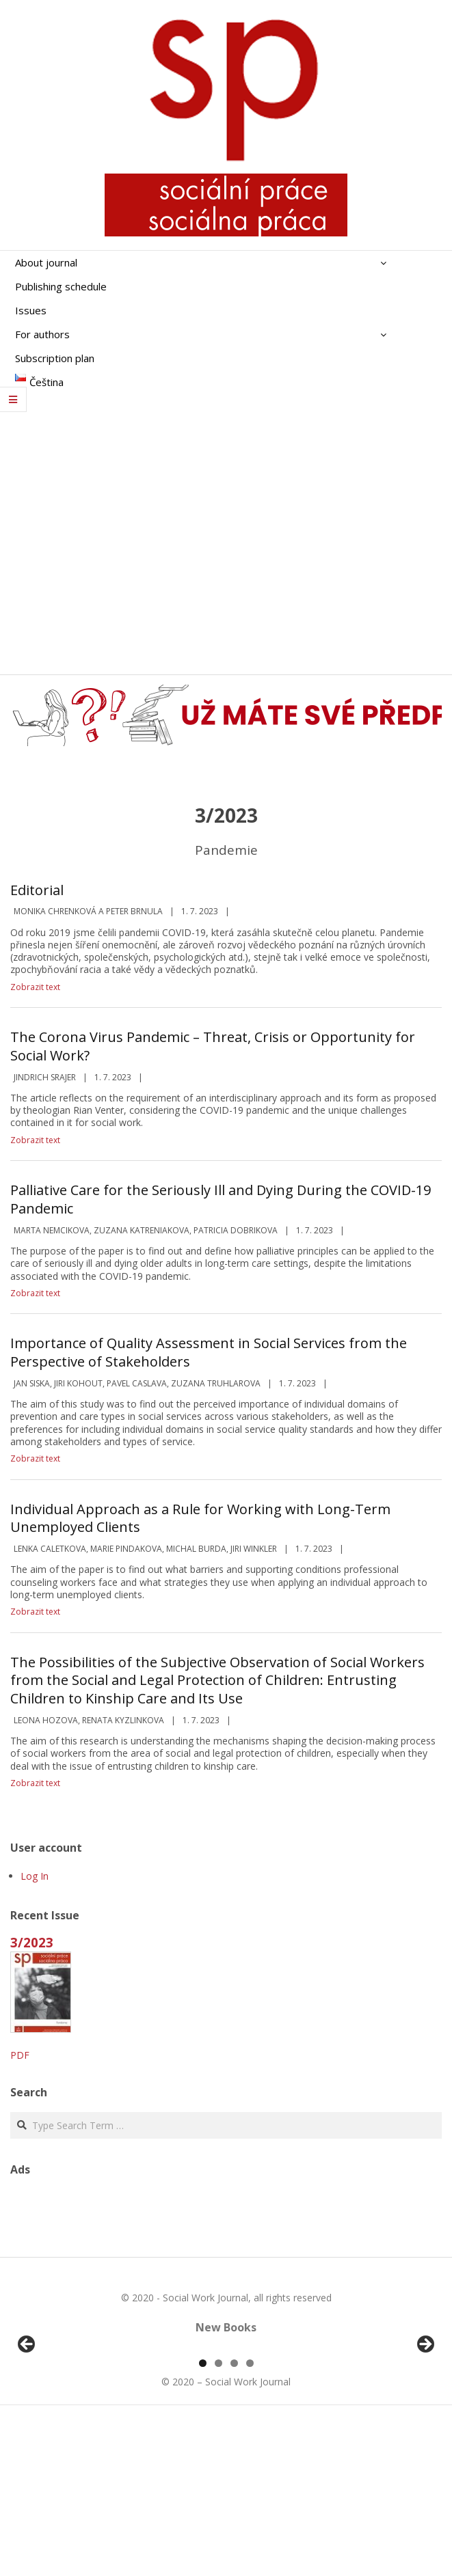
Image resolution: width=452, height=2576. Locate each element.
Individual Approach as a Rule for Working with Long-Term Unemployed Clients (200, 1518)
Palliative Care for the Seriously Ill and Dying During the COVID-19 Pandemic (220, 1199)
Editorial (37, 890)
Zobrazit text (35, 987)
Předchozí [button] (27, 2423)
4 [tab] (250, 2520)
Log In (35, 1875)
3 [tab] (234, 2520)
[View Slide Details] (65, 2427)
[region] (226, 2427)
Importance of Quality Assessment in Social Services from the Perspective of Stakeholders (208, 1352)
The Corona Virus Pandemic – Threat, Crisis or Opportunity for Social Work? (212, 1046)
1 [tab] (203, 2520)
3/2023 (31, 1942)
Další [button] (424, 2423)
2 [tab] (218, 2520)
